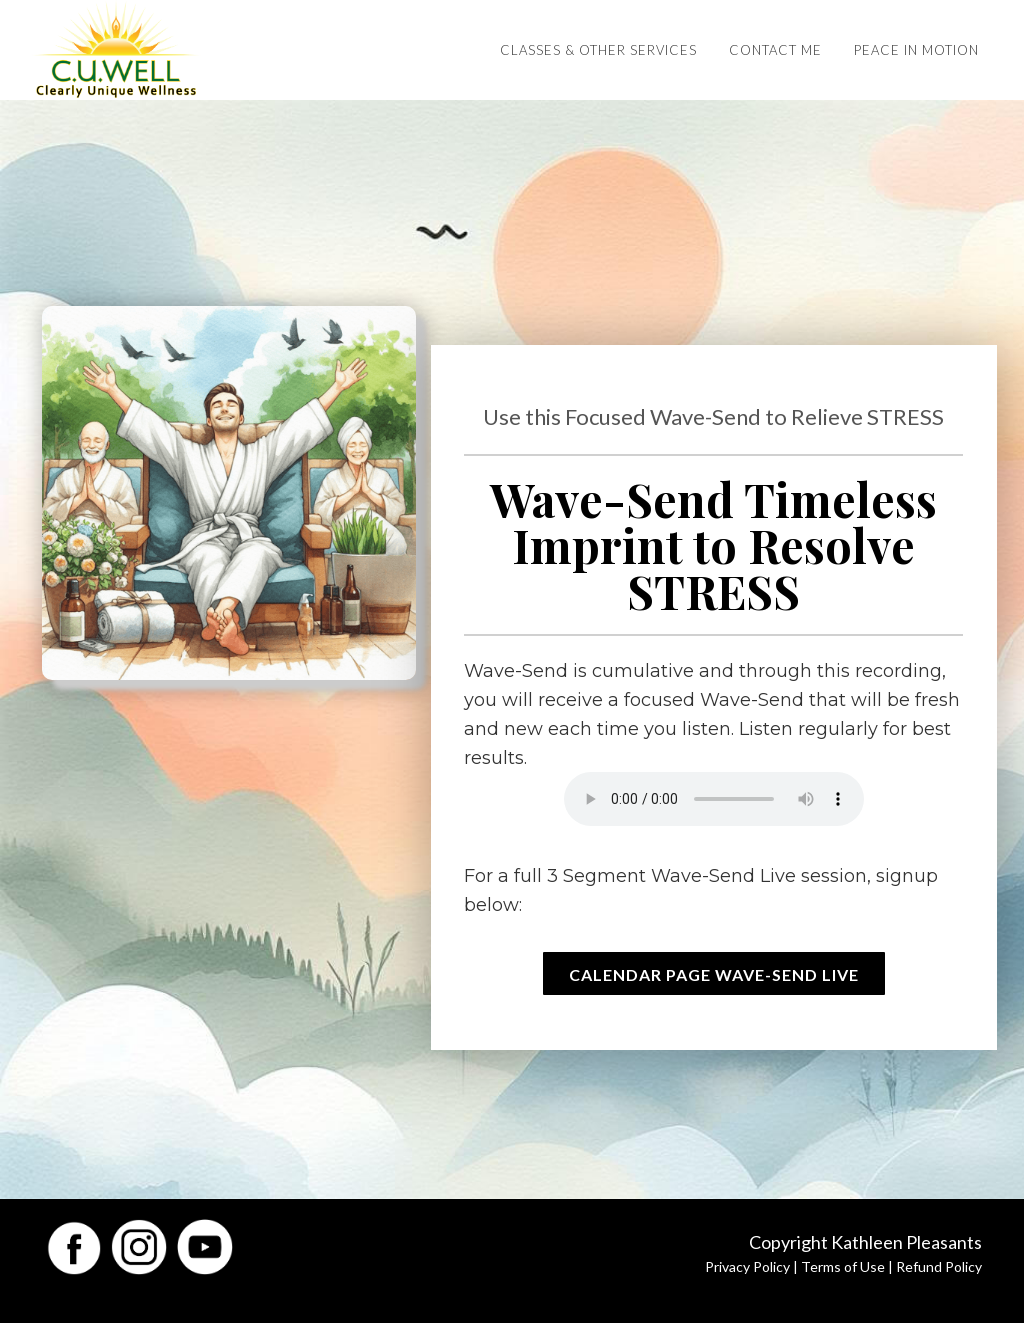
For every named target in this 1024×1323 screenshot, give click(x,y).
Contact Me (775, 50)
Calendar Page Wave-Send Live (714, 974)
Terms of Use (843, 1266)
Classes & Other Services (598, 50)
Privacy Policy (747, 1266)
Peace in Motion (916, 50)
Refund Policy (939, 1266)
